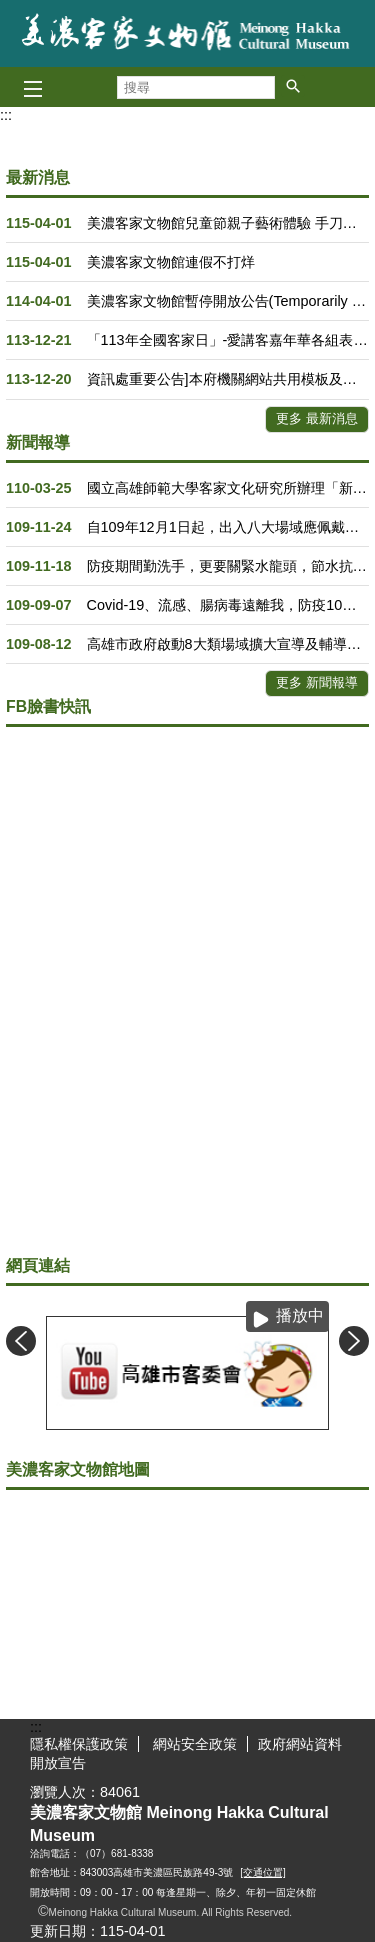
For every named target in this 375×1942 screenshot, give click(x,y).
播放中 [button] (300, 1315)
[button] (293, 86)
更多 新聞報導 (317, 682)
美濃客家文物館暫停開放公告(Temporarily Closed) (228, 301)
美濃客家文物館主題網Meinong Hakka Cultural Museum (188, 33)
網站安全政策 (193, 1744)
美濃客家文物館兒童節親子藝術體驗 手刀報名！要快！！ (228, 223)
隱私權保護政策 (79, 1744)
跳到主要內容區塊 (10, 10)
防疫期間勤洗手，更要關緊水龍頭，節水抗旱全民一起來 (228, 566)
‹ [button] (21, 1341)
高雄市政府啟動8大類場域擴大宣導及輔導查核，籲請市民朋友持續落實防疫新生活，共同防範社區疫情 (228, 644)
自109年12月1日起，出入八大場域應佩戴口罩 (228, 527)
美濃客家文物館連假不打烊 (171, 262)
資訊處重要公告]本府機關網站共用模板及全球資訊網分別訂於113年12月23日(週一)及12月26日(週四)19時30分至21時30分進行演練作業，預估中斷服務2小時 (228, 379)
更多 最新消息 (317, 418)
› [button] (354, 1341)
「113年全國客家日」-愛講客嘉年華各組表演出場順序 (228, 340)
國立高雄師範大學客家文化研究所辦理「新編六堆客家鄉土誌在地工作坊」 (228, 488)
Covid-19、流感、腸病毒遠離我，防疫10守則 (228, 605)
